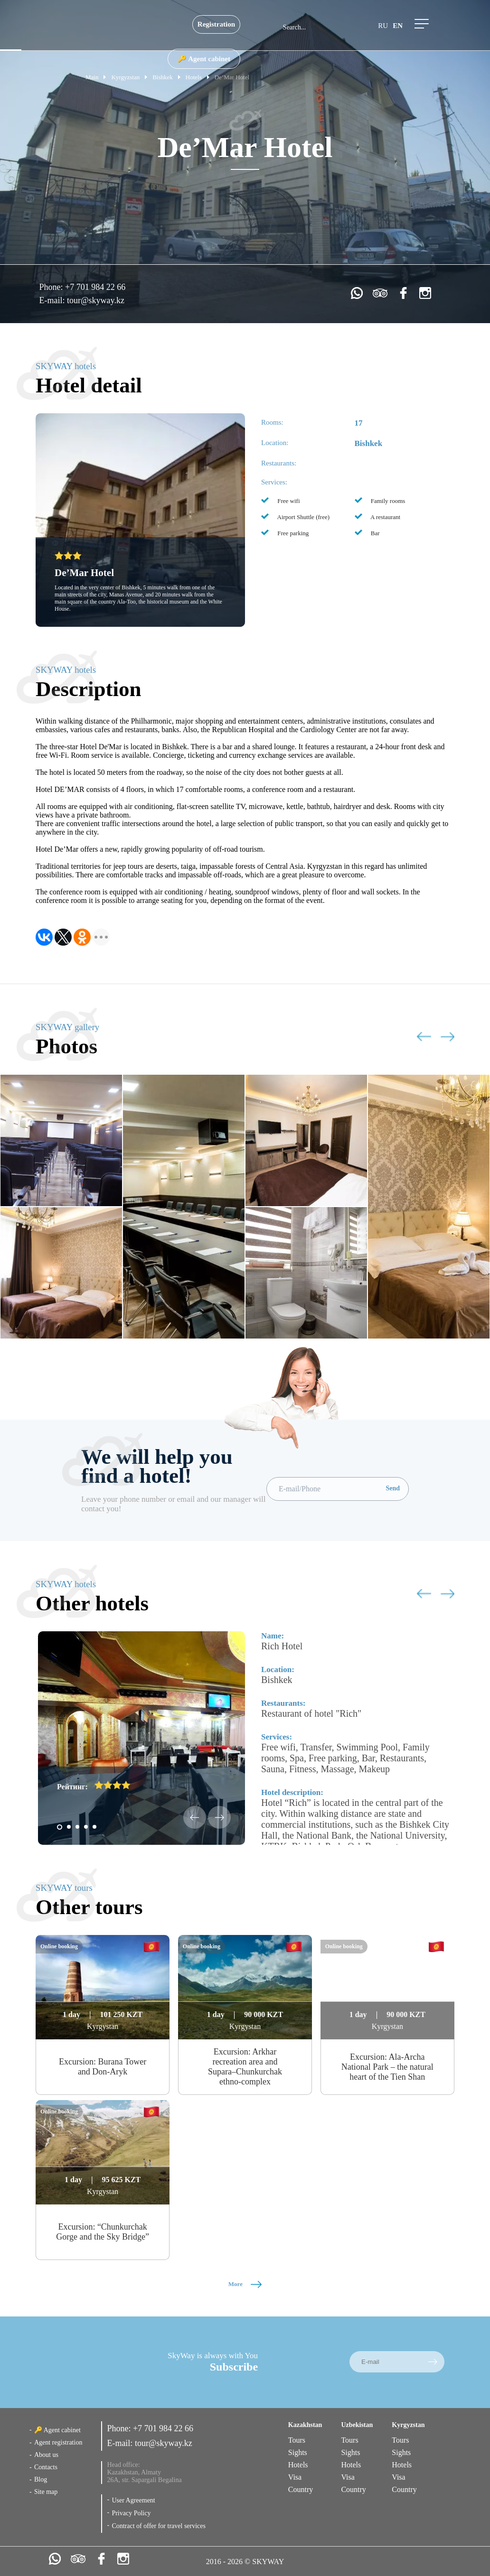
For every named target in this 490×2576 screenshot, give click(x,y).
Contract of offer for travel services (159, 2526)
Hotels (298, 2465)
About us (46, 2454)
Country (300, 2489)
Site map (45, 2491)
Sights (297, 2452)
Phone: (52, 287)
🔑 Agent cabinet (204, 59)
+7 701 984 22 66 (95, 287)
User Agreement (133, 2500)
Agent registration (58, 2442)
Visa (295, 2477)
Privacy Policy (131, 2513)
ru (383, 25)
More (245, 2284)
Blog (40, 2479)
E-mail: (53, 300)
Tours (296, 2440)
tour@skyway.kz (95, 300)
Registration (216, 24)
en (398, 25)
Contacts (45, 2467)
